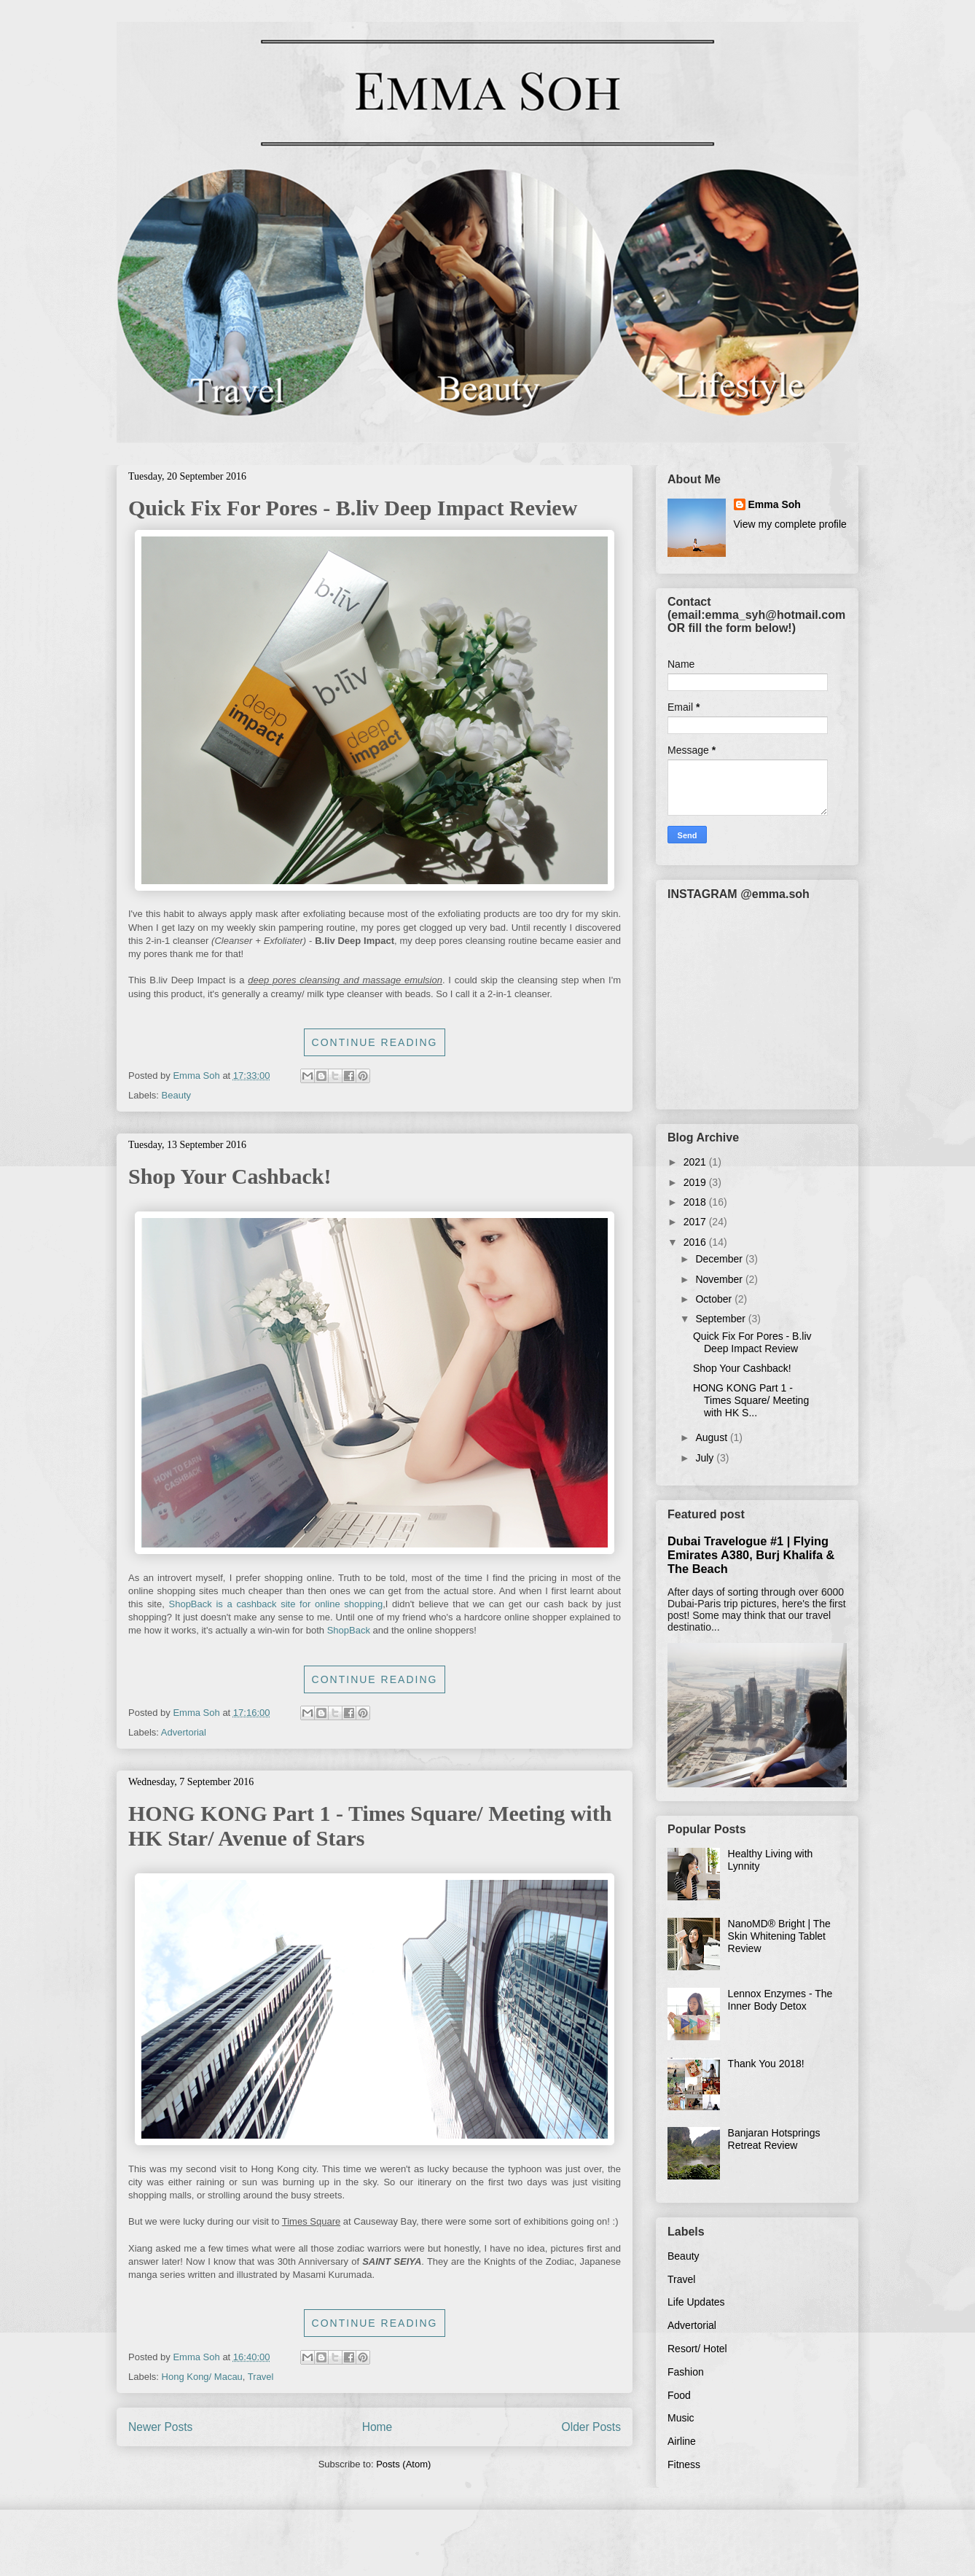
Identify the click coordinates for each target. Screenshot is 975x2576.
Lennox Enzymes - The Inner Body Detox (780, 2000)
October (715, 1299)
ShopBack (348, 1630)
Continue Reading (375, 1042)
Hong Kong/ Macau (202, 2376)
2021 (696, 1162)
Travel (261, 2376)
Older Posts (591, 2427)
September (721, 1318)
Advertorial (183, 1732)
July (705, 1458)
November (720, 1279)
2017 (696, 1221)
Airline (681, 2441)
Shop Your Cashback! (229, 1176)
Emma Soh (774, 504)
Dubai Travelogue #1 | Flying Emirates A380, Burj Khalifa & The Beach (750, 1554)
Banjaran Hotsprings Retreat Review (774, 2139)
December (720, 1259)
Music (680, 2418)
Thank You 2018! (766, 2063)
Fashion (685, 2372)
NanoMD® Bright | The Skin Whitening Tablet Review (779, 1936)
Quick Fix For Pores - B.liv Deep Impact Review (352, 508)
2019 (696, 1182)
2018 (696, 1202)
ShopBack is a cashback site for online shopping (276, 1604)
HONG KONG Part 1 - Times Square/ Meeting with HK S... (751, 1400)
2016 (696, 1242)
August (712, 1437)
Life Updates (696, 2302)
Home (377, 2427)
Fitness (683, 2464)
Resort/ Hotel (697, 2348)
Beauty (176, 1095)
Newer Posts (160, 2427)
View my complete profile (790, 524)
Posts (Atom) (403, 2464)
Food (679, 2395)
